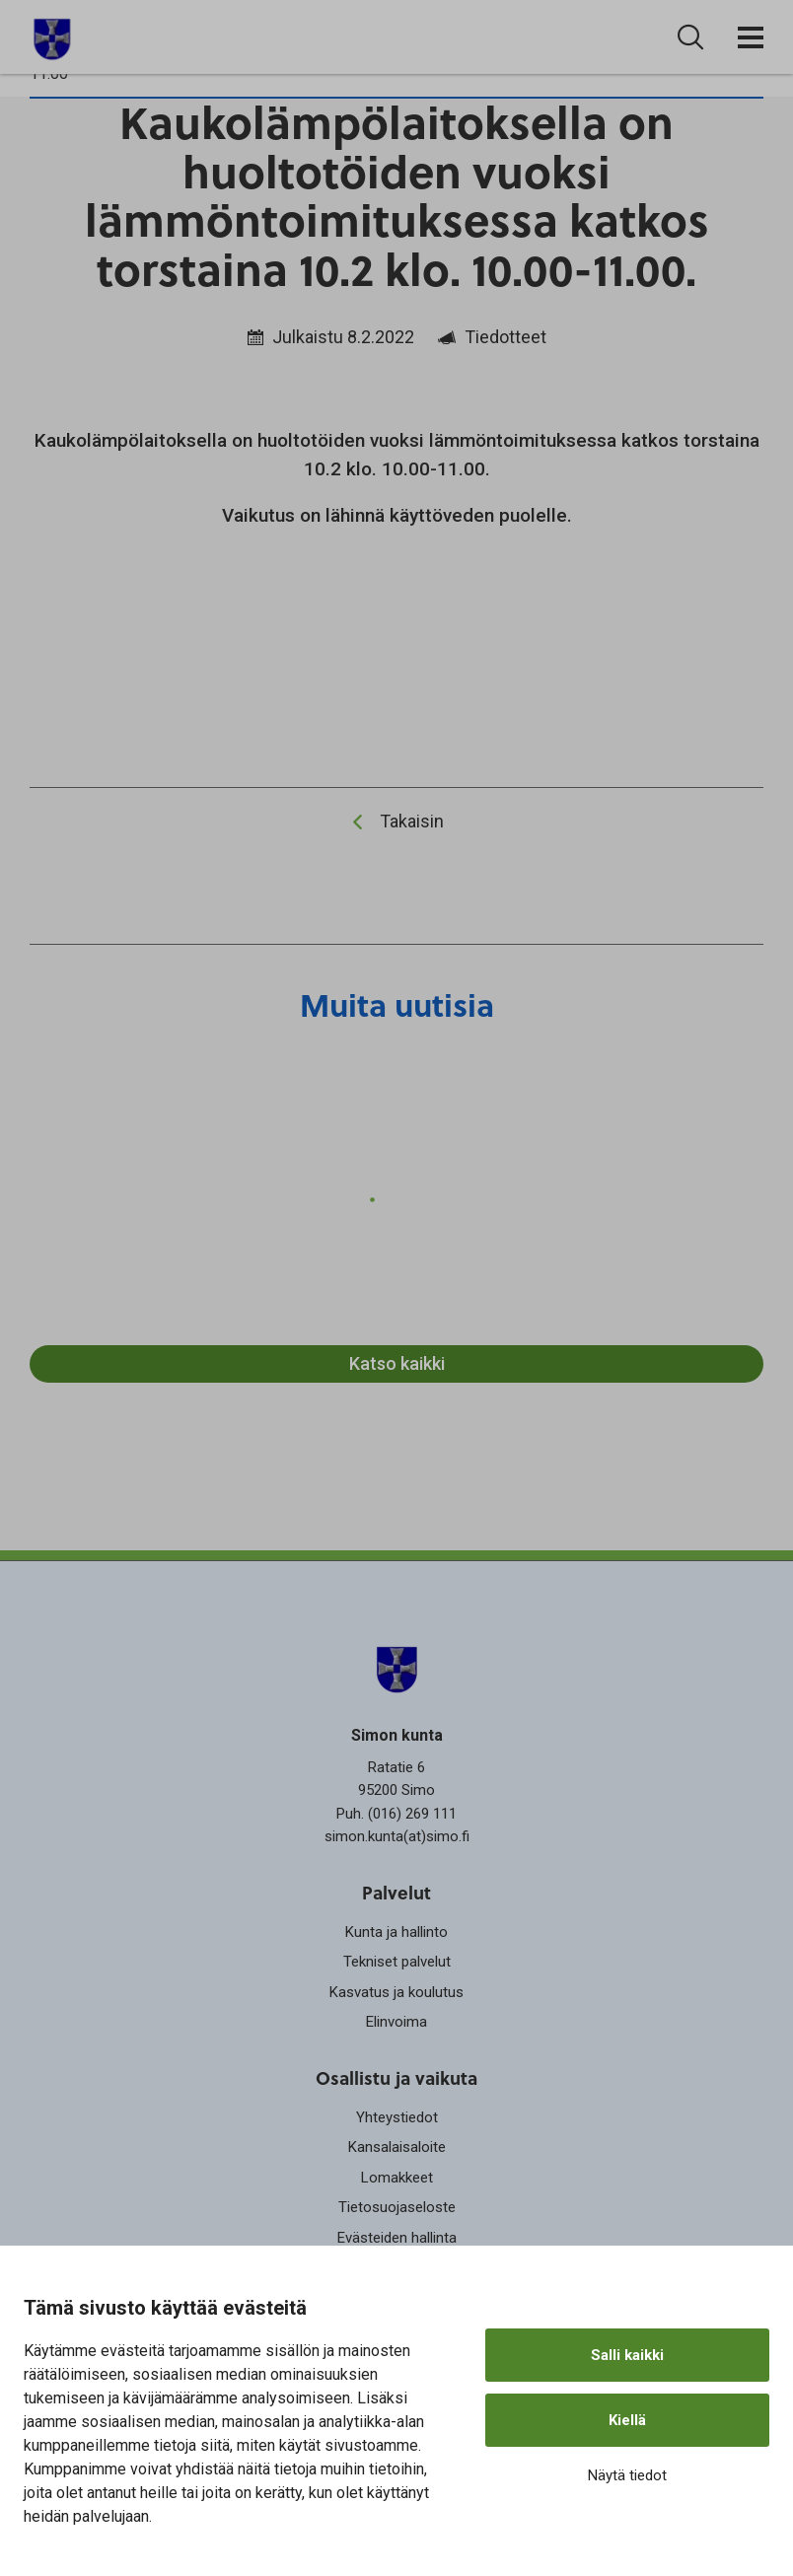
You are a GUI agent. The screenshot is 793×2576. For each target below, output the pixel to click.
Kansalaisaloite (397, 2147)
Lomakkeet (397, 2177)
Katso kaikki (397, 1363)
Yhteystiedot (397, 2117)
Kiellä (627, 2420)
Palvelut (396, 1892)
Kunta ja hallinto (396, 1932)
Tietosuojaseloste (397, 2207)
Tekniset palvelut (397, 1961)
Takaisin (412, 821)
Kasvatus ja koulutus (396, 1992)
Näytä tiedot (627, 2475)
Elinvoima (396, 2022)
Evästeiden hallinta (397, 2238)
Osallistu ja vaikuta (396, 2078)
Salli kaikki (627, 2355)
